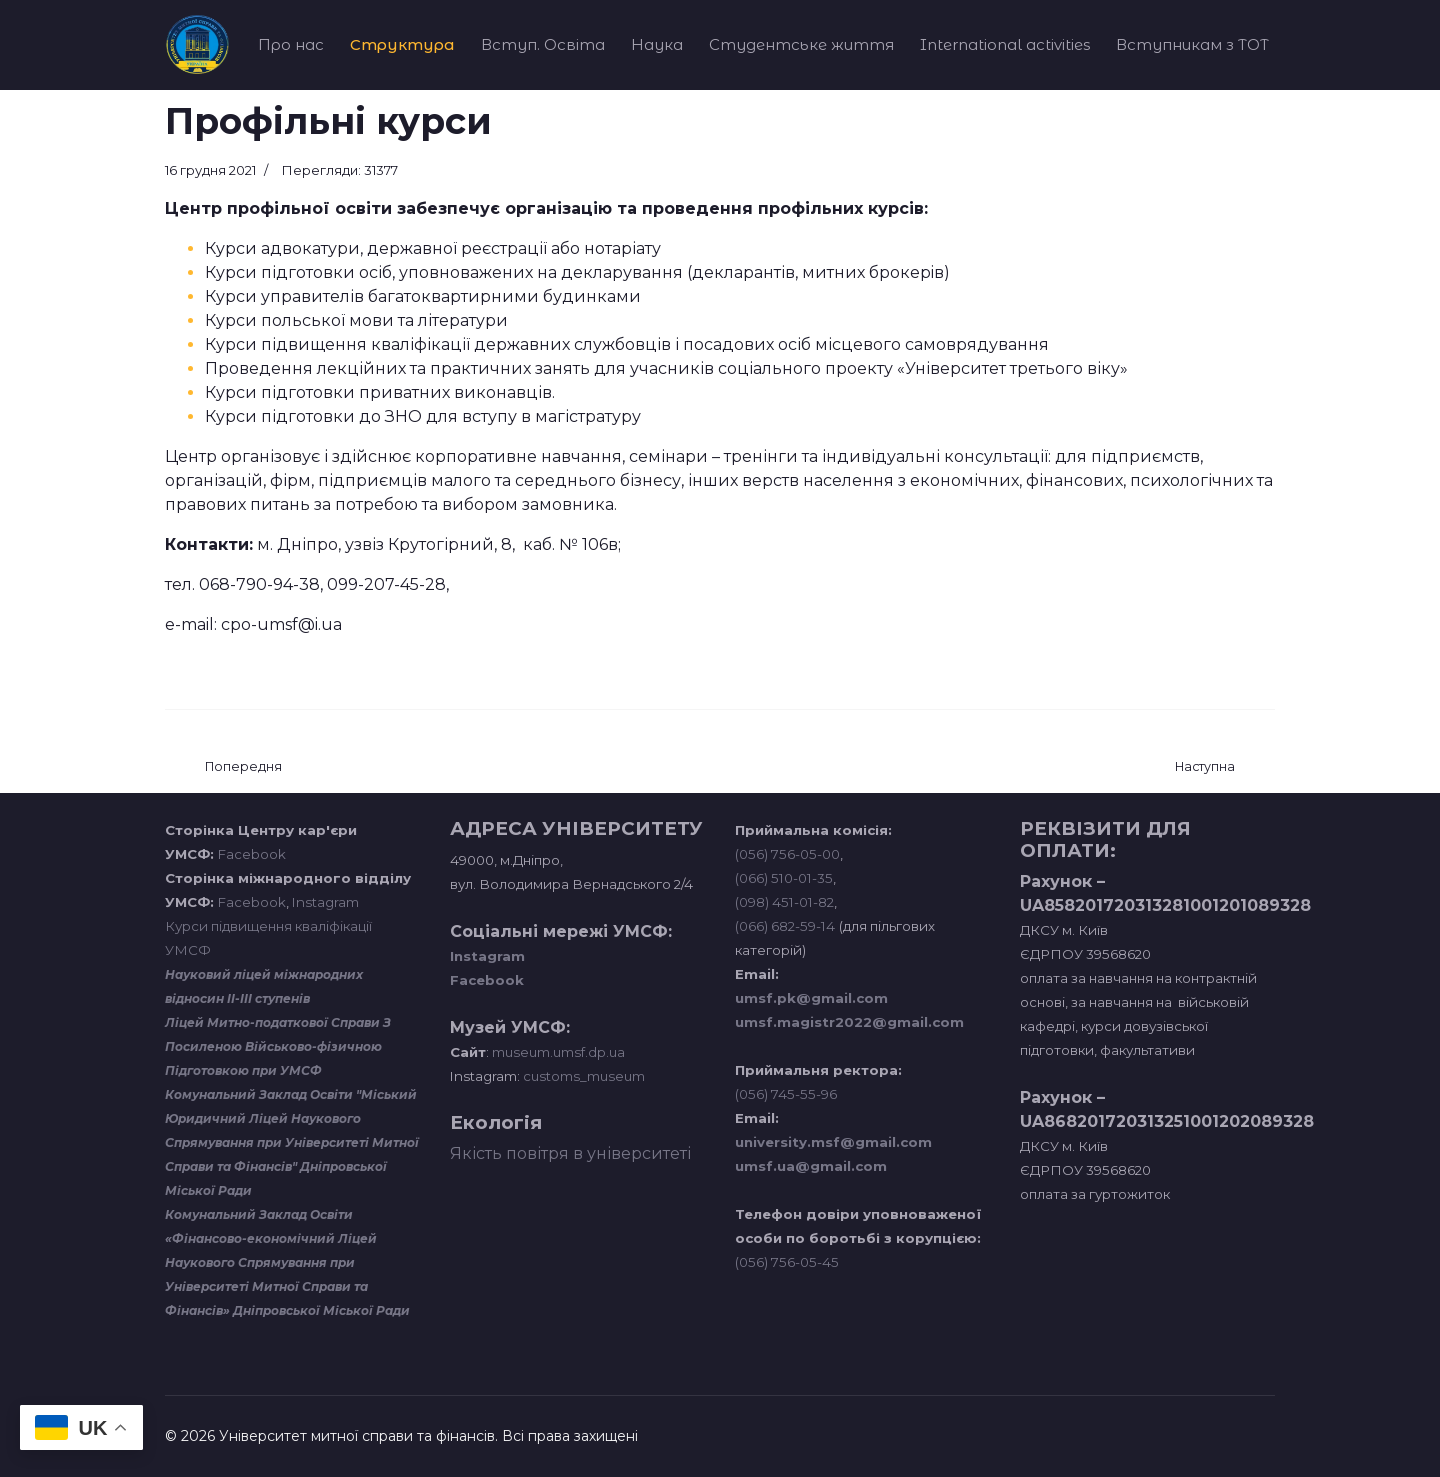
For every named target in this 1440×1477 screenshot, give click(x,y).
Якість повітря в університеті (570, 1153)
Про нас (291, 44)
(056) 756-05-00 (787, 854)
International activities (1005, 44)
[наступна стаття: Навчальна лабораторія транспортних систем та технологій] (1205, 767)
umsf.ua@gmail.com (811, 1166)
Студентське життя (801, 44)
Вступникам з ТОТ (1192, 44)
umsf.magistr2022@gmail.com (849, 1022)
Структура (402, 44)
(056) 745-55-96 (786, 1094)
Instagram (325, 902)
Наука (657, 44)
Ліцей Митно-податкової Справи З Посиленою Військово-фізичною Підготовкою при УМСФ (278, 1046)
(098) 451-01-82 (784, 902)
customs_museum (584, 1076)
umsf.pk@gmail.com (811, 998)
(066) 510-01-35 (784, 878)
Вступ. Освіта (543, 44)
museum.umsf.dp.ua (557, 1052)
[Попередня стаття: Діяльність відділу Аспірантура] (243, 767)
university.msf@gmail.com (833, 1142)
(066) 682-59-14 (785, 926)
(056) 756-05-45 (787, 1262)
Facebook (252, 854)
